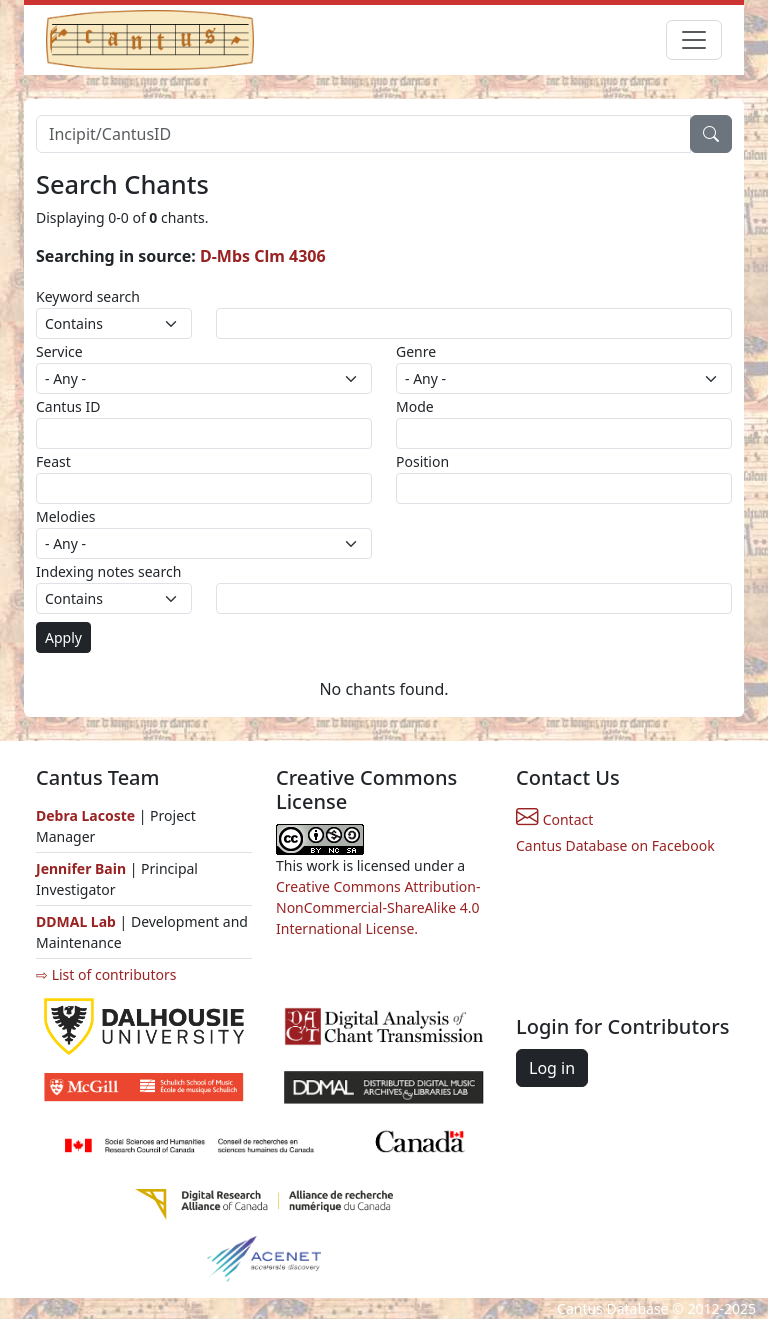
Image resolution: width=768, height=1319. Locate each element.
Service (59, 351)
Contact (554, 819)
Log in (552, 1068)
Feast (53, 461)
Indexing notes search (108, 571)
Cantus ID (68, 406)
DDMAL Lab (76, 921)
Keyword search (88, 296)
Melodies (66, 516)
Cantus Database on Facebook (615, 845)
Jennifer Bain (83, 868)
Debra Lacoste (85, 815)
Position (422, 461)
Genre (416, 351)
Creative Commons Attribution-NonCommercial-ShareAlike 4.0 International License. (378, 907)
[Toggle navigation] (694, 40)
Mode (415, 406)
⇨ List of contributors (106, 974)
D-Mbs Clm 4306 (263, 256)
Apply (63, 637)
